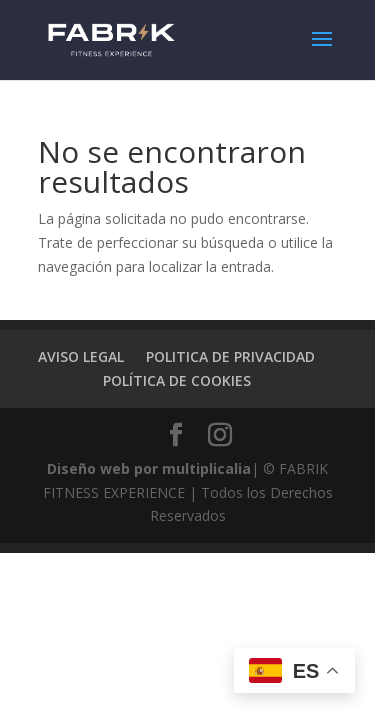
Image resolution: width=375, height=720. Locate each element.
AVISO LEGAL (81, 356)
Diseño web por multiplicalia (149, 468)
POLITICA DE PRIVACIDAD (230, 356)
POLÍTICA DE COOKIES (177, 380)
